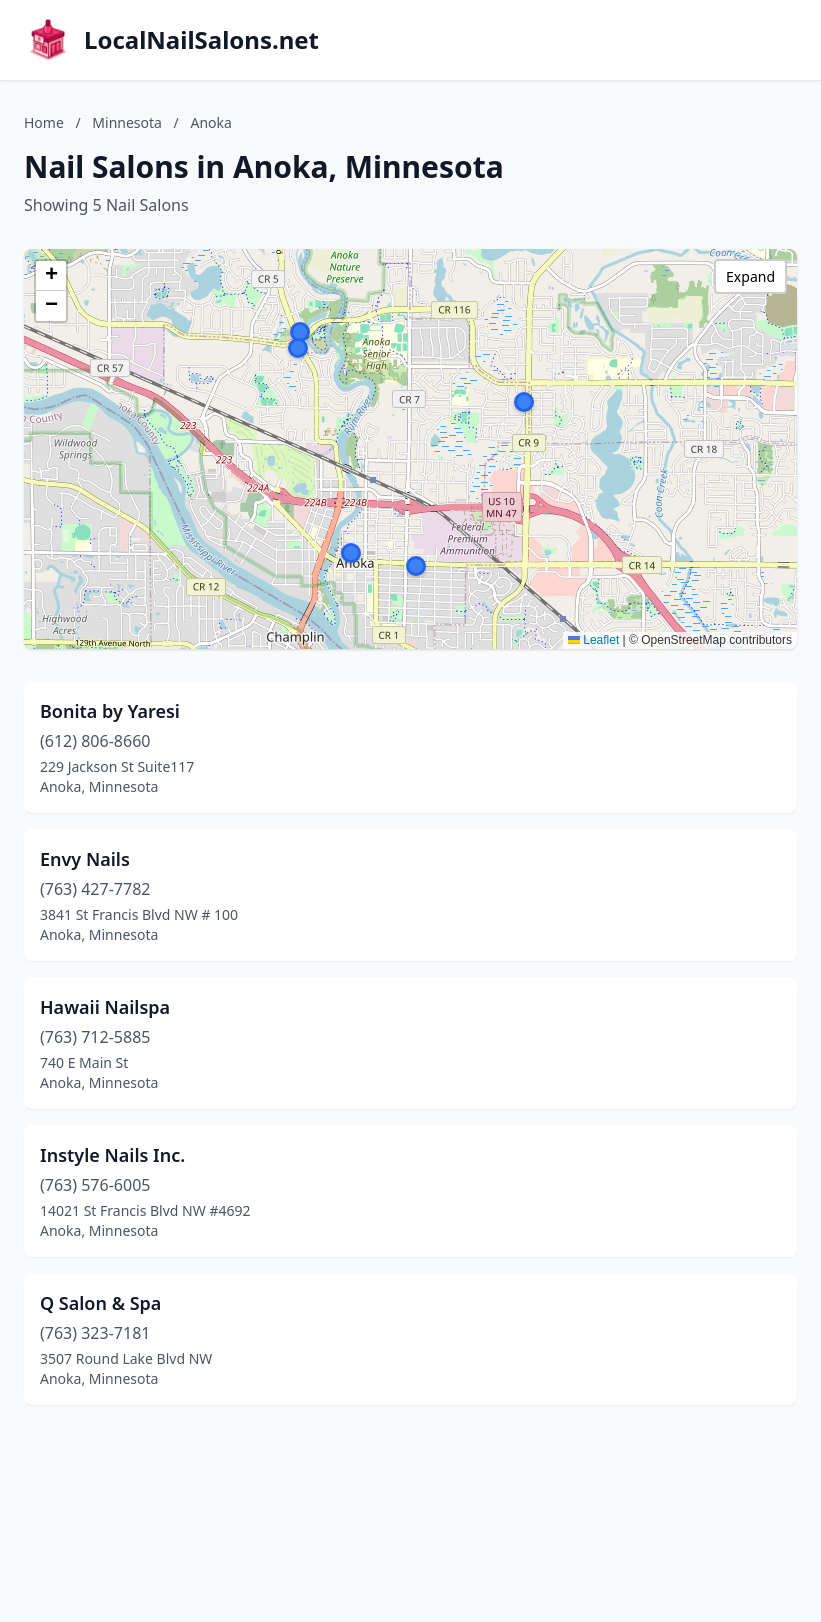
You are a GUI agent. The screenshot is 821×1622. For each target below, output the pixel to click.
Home (44, 122)
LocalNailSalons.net (201, 40)
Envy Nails (85, 859)
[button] (351, 553)
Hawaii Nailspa (105, 1007)
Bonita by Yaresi (110, 711)
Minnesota (127, 122)
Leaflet (593, 640)
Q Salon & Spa (100, 1303)
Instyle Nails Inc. (112, 1155)
